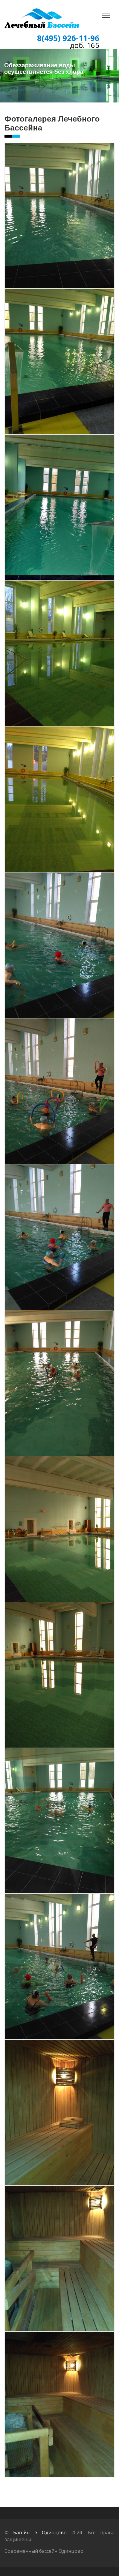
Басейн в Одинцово (40, 2532)
